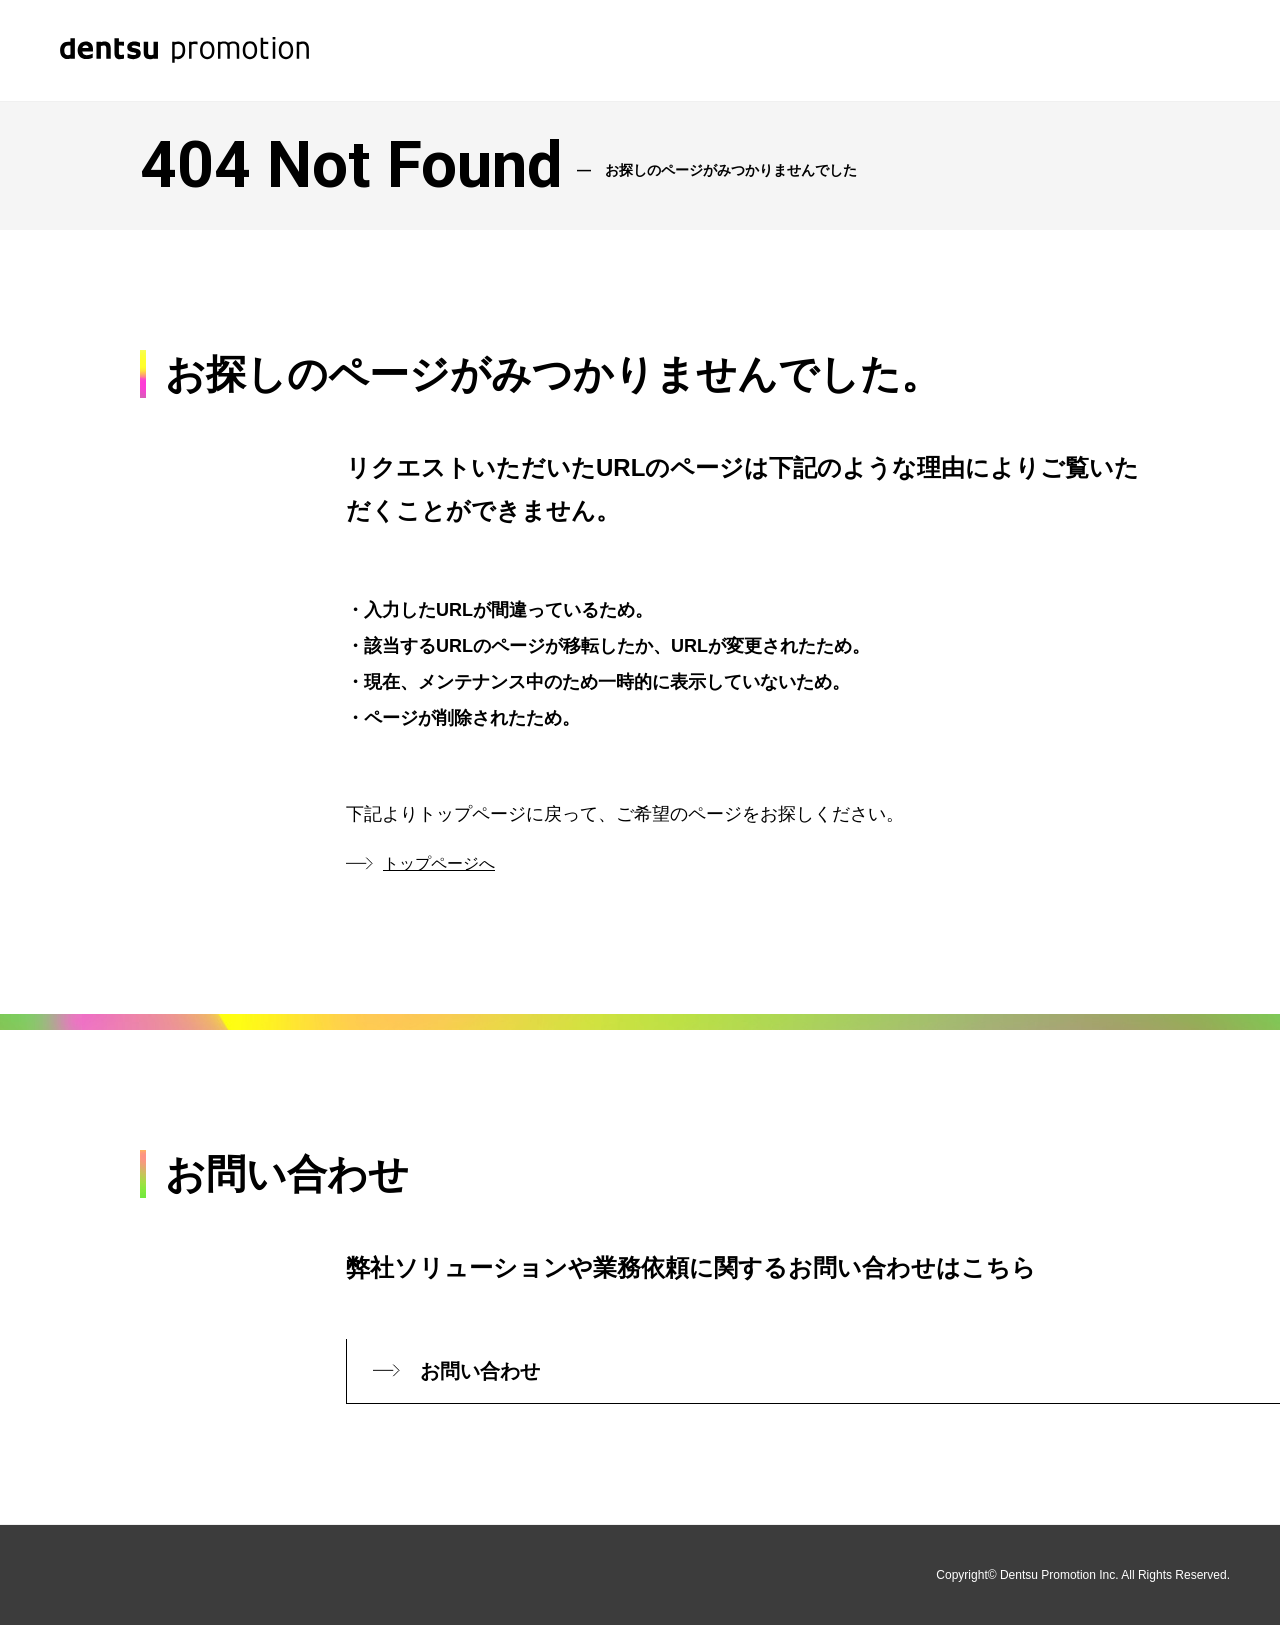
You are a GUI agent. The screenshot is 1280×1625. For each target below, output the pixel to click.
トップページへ (439, 863)
